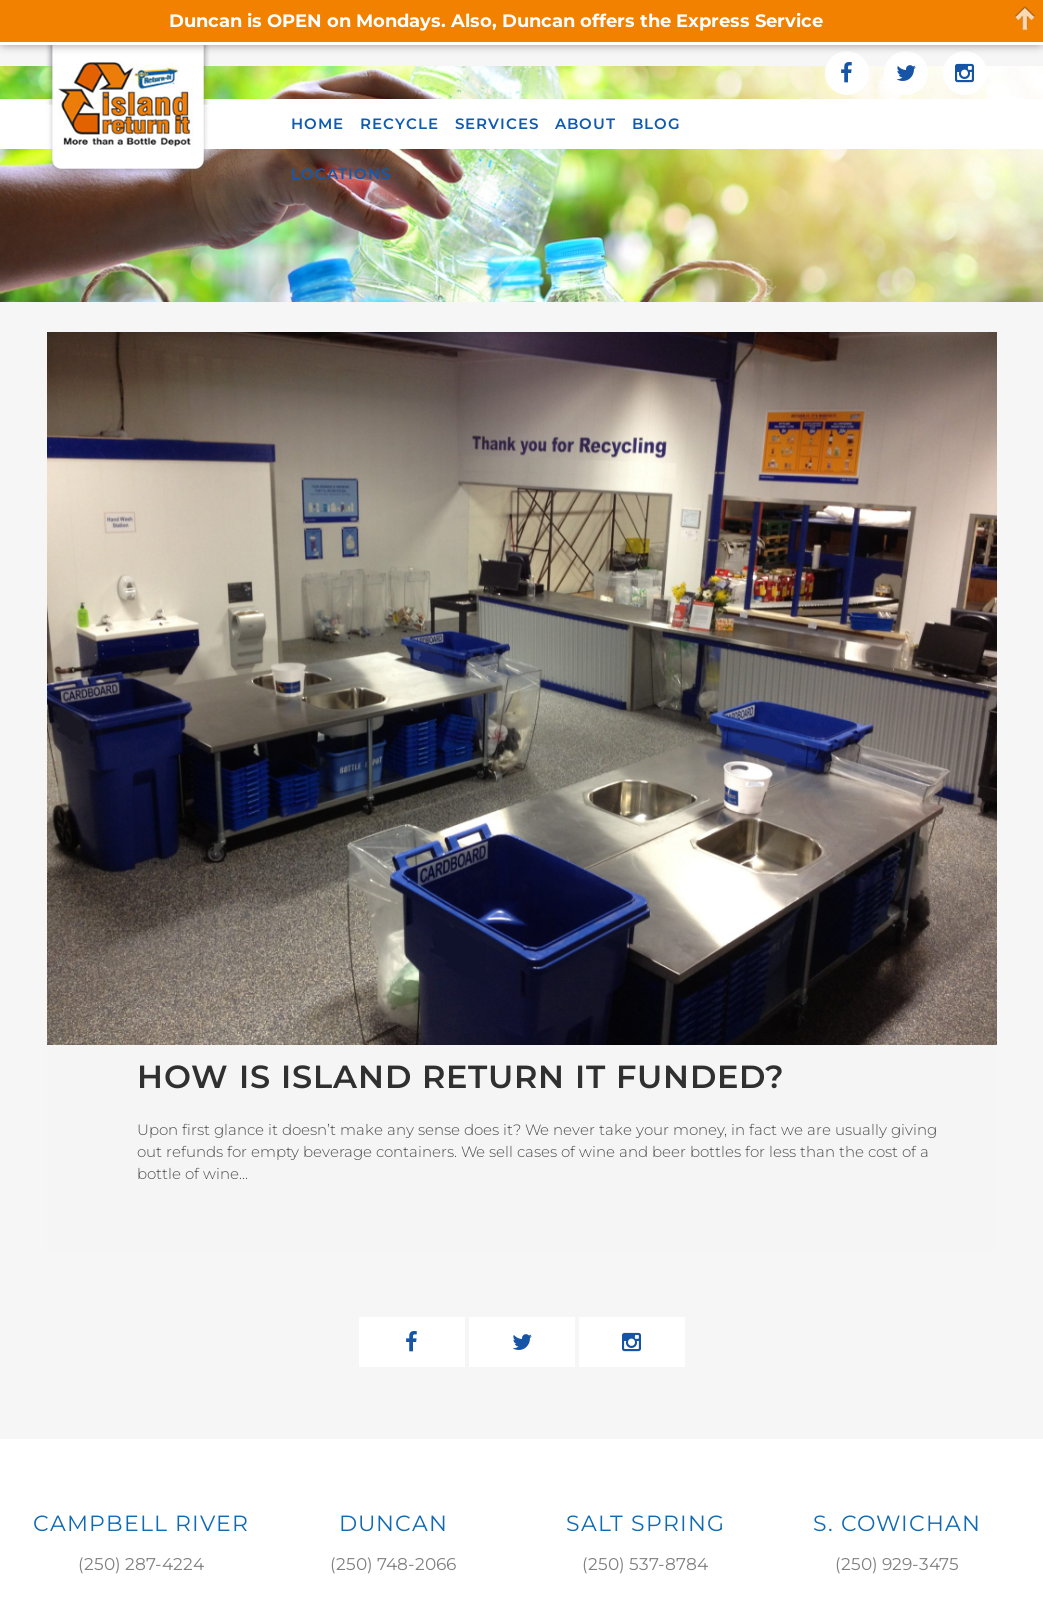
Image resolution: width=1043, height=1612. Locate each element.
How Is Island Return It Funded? (461, 1076)
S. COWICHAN (897, 1523)
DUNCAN (393, 1523)
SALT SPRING (645, 1523)
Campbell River (141, 1523)
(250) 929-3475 (897, 1564)
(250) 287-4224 (141, 1564)
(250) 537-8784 (645, 1564)
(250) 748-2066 (393, 1564)
